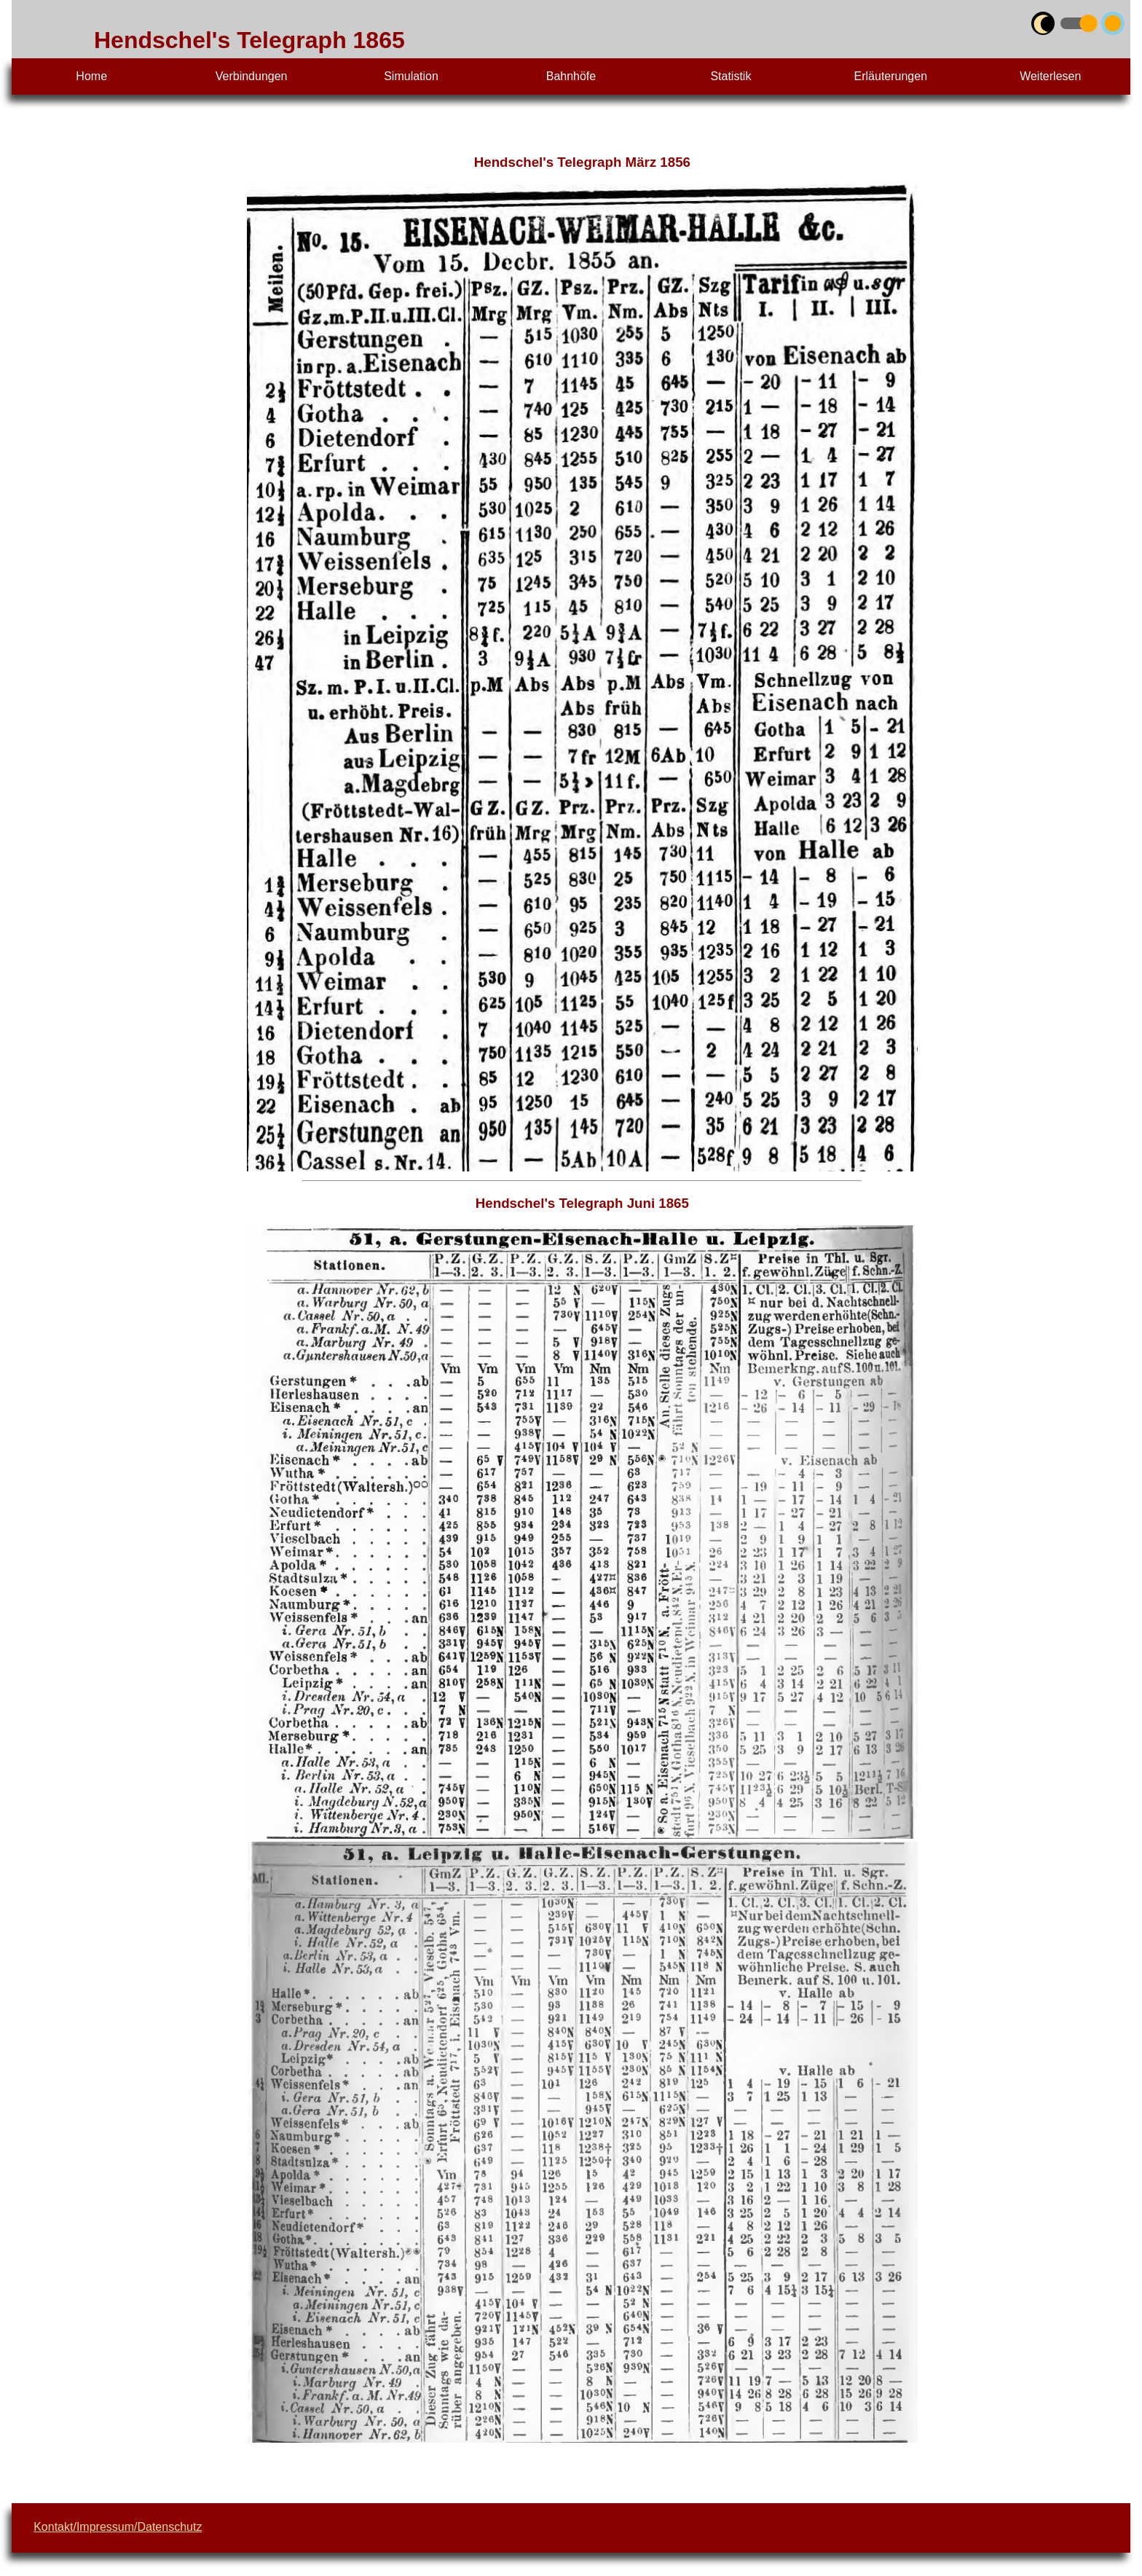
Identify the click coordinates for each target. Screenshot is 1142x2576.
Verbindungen (252, 76)
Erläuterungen (891, 76)
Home (91, 76)
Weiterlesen (1050, 76)
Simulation (411, 76)
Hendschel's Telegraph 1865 (249, 40)
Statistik (730, 76)
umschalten (1063, 20)
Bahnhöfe (571, 76)
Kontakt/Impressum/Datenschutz (118, 2527)
